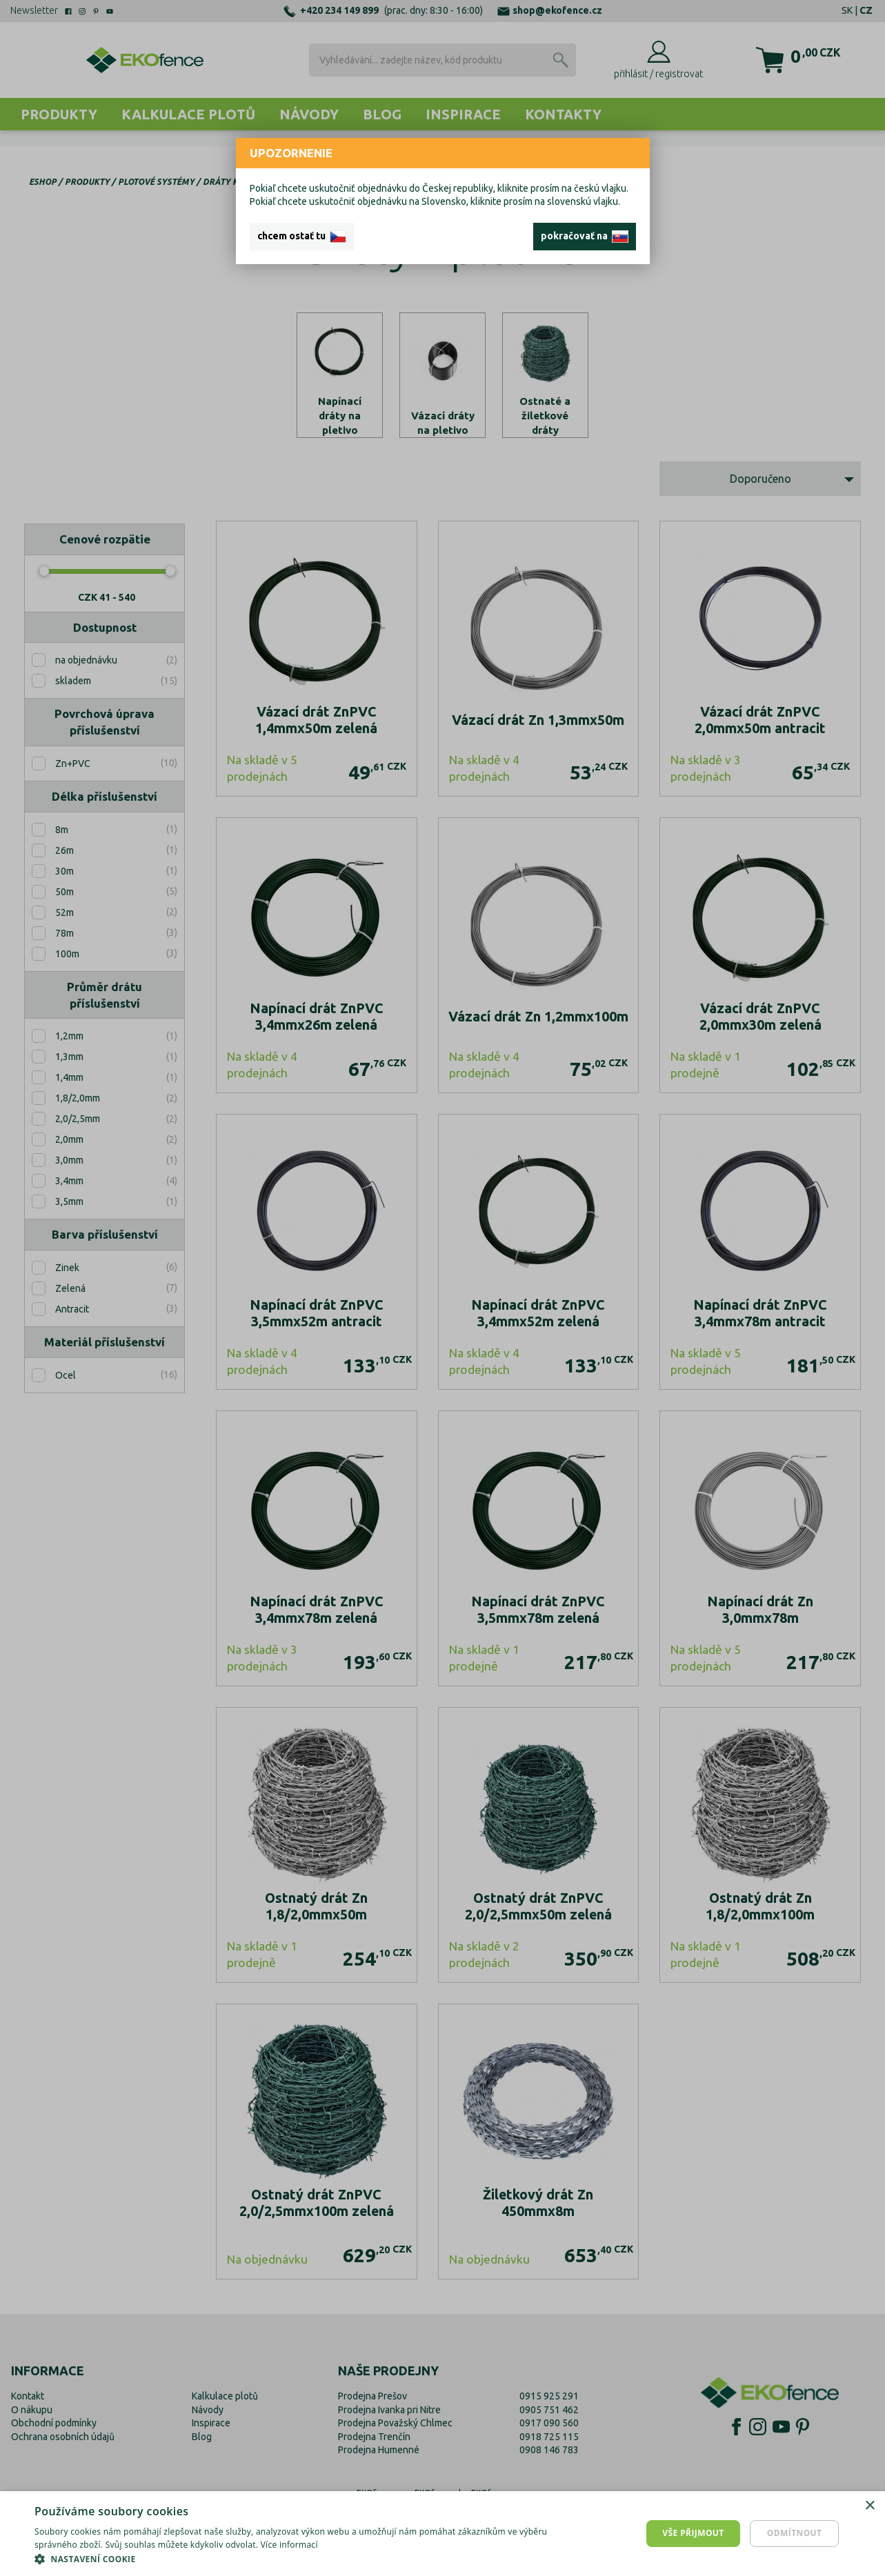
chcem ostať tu (301, 236)
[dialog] (442, 2533)
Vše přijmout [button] (693, 2533)
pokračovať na (584, 236)
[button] (297, 2559)
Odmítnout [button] (794, 2533)
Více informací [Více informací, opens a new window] (289, 2544)
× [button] (869, 2506)
